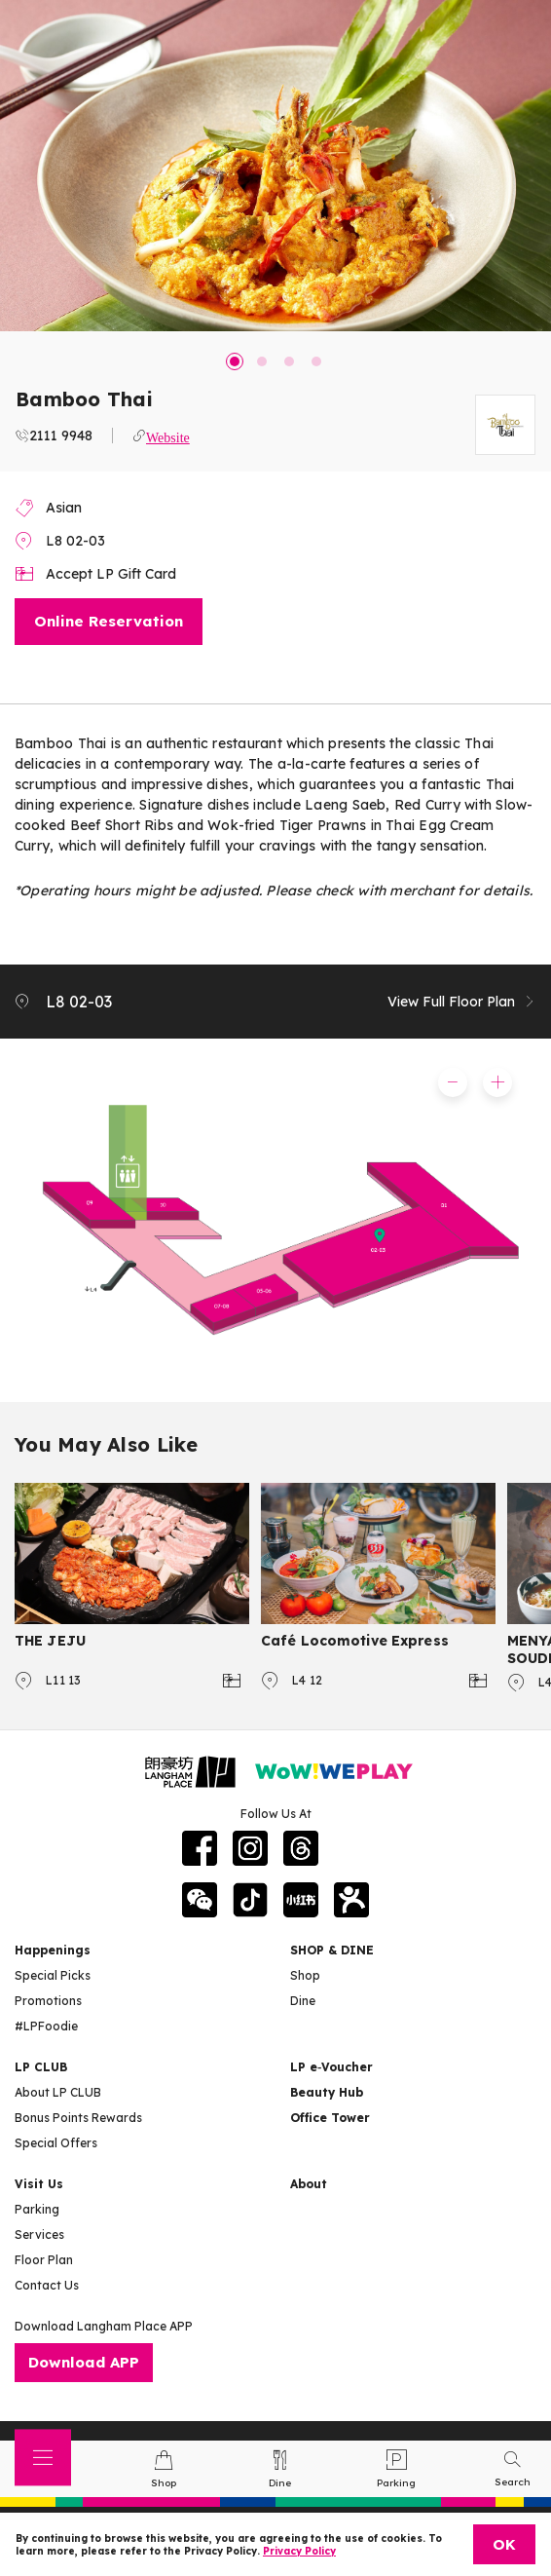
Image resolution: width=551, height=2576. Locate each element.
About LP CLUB (58, 2092)
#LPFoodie (46, 2026)
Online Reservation (108, 621)
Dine (302, 2000)
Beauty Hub (326, 2092)
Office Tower (330, 2117)
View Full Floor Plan (461, 1001)
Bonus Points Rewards (78, 2117)
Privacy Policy (299, 2551)
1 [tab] (234, 361)
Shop (305, 1975)
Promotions (48, 2000)
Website (168, 435)
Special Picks (53, 1975)
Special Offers (56, 2143)
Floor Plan (44, 2260)
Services (39, 2234)
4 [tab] (316, 361)
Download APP (83, 2362)
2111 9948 (60, 435)
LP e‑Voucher (331, 2067)
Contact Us (47, 2285)
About (308, 2184)
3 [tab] (289, 361)
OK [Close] (504, 2544)
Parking (37, 2209)
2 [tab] (262, 361)
